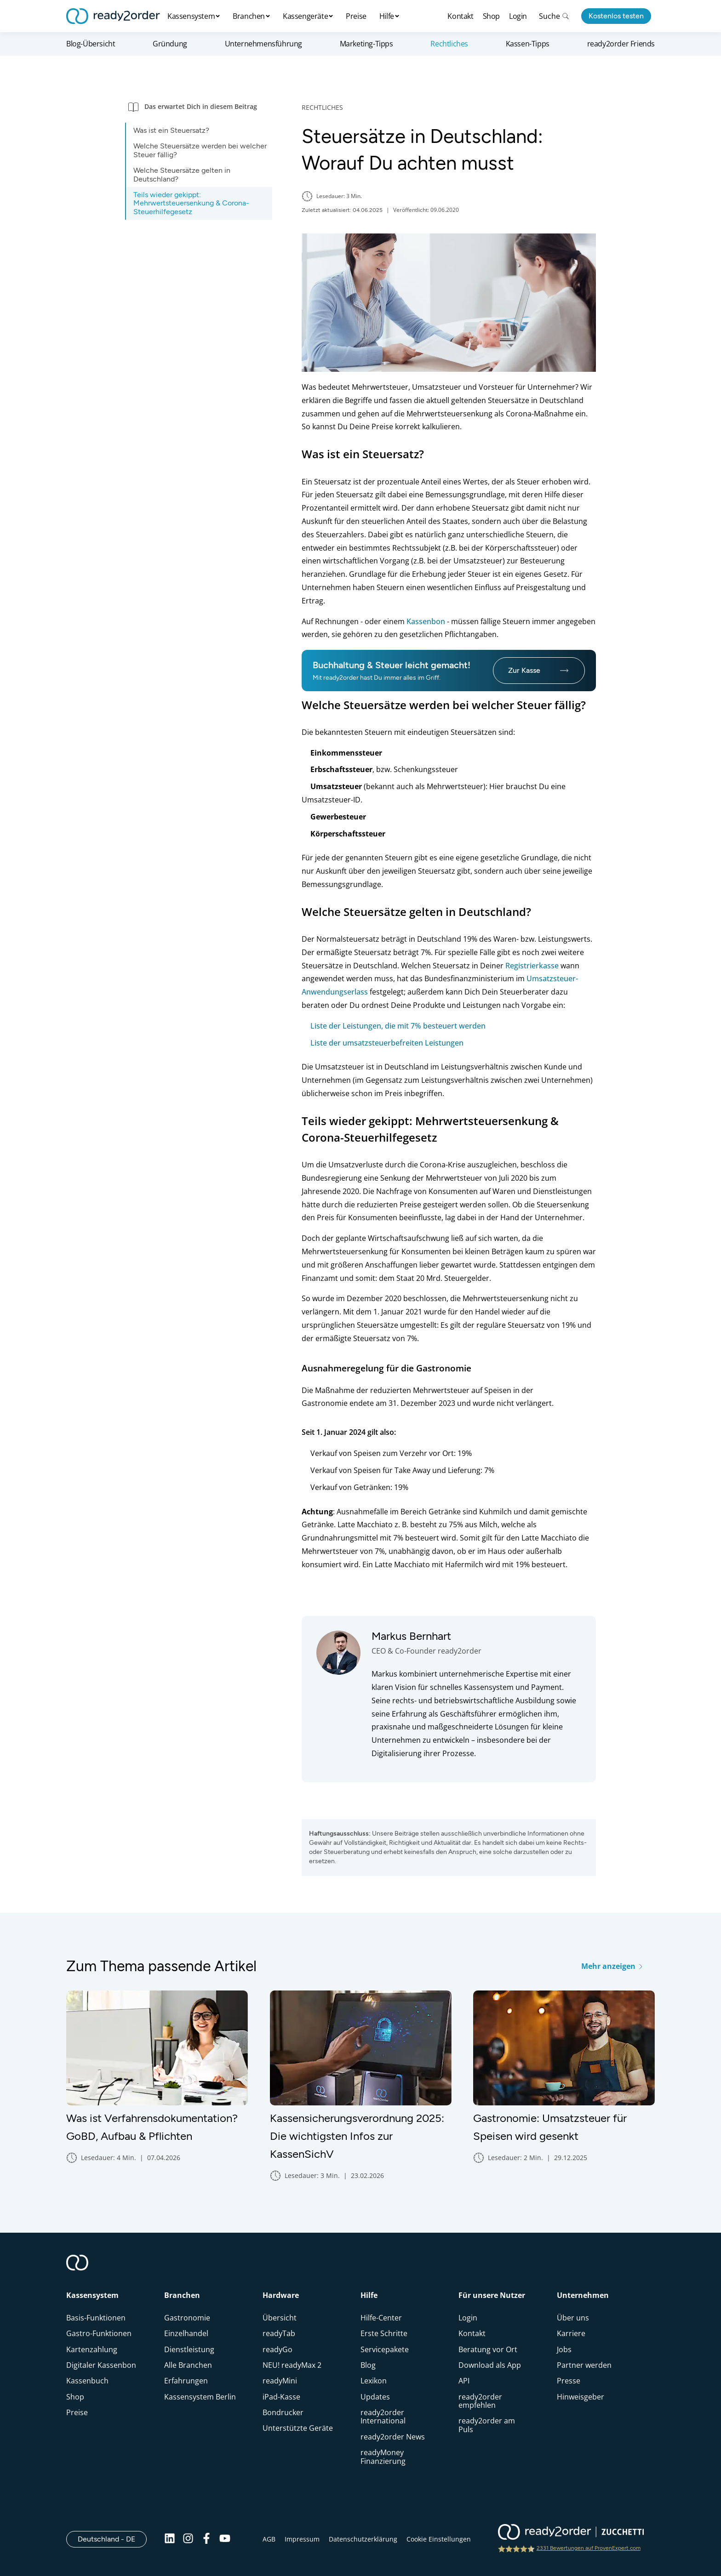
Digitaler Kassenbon (101, 2365)
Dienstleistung (189, 2349)
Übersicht (280, 2318)
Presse (568, 2381)
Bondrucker (283, 2412)
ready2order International (383, 2416)
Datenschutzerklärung (363, 2539)
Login (518, 16)
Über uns (573, 2318)
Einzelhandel (186, 2333)
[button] (198, 106)
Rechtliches (449, 44)
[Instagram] (188, 2539)
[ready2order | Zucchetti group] (571, 2533)
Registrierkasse (532, 966)
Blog (368, 2365)
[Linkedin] (169, 2539)
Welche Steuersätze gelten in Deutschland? (181, 174)
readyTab (279, 2333)
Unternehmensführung (263, 44)
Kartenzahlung (91, 2349)
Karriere (571, 2333)
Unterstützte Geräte (298, 2428)
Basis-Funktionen (96, 2318)
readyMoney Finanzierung (383, 2456)
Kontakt (460, 16)
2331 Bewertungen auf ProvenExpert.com (589, 2548)
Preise (356, 16)
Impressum (302, 2539)
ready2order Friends (621, 44)
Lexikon (373, 2381)
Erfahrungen (186, 2381)
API (463, 2381)
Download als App (489, 2365)
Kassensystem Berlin (200, 2397)
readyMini (280, 2381)
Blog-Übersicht (90, 44)
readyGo (277, 2349)
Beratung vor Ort (487, 2349)
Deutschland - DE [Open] (112, 2538)
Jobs (564, 2349)
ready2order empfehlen (480, 2401)
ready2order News (392, 2437)
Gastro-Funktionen (99, 2333)
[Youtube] (224, 2539)
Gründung (170, 44)
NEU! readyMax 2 (292, 2365)
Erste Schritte (383, 2333)
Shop (491, 16)
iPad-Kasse (281, 2397)
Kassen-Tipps (527, 44)
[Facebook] (206, 2539)
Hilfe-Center (381, 2318)
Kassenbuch (87, 2381)
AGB (269, 2539)
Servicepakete (384, 2349)
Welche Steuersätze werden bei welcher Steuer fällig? (200, 150)
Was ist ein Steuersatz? (171, 130)
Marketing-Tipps (366, 44)
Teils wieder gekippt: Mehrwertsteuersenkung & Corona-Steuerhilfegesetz (191, 203)
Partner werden (584, 2365)
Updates (375, 2397)
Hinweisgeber (580, 2397)
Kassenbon (425, 621)
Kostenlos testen (616, 15)
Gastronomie (187, 2318)
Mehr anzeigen (612, 1966)
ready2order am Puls (486, 2425)
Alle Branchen (188, 2365)
